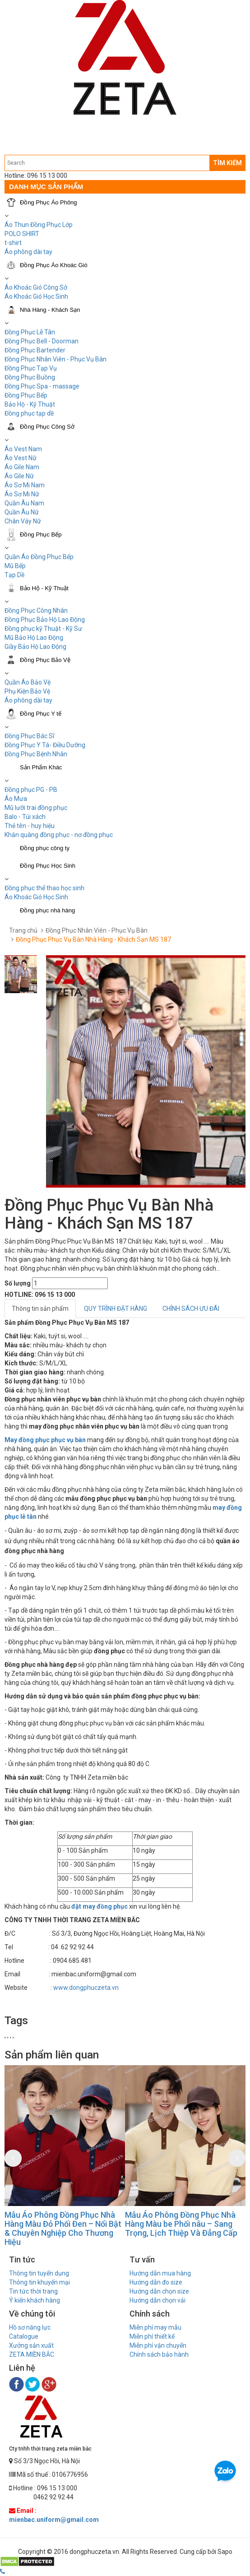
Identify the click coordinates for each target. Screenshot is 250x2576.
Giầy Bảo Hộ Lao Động (35, 646)
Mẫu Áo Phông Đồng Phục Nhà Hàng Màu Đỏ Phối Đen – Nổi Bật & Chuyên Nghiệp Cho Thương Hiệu (63, 2228)
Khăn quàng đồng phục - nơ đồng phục (59, 834)
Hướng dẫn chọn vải (157, 2300)
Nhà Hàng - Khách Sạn (50, 309)
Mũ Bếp (15, 565)
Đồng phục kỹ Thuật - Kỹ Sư (43, 628)
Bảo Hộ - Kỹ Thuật (30, 404)
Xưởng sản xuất (31, 2345)
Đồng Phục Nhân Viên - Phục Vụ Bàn (55, 359)
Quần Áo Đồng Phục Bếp (39, 556)
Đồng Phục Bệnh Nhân (36, 754)
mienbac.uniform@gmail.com (54, 2519)
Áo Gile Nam (22, 467)
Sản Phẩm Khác (41, 767)
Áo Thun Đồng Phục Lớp (39, 224)
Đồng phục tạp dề (29, 413)
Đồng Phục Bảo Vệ (45, 660)
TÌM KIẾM (227, 162)
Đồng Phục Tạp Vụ (31, 368)
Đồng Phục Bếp (26, 395)
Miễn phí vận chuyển (158, 2345)
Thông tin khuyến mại (39, 2282)
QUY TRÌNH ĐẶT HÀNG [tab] (115, 1308)
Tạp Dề (14, 574)
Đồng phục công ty (44, 848)
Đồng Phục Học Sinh (47, 865)
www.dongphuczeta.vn (86, 1987)
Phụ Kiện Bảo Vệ (27, 691)
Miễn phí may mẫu (155, 2327)
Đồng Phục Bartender (35, 350)
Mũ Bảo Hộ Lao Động (34, 637)
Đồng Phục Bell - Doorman (42, 341)
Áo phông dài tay (28, 700)
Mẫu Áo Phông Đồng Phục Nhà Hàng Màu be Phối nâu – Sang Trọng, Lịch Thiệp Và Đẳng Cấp (181, 2224)
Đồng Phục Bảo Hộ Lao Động (45, 619)
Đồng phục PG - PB (31, 789)
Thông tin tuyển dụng (39, 2273)
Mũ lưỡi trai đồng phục (36, 807)
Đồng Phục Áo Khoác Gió (54, 265)
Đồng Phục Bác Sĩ (29, 736)
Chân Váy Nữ (23, 521)
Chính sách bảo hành (159, 2354)
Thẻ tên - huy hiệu (30, 825)
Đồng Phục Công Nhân (36, 610)
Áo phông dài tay (28, 251)
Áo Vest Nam (23, 449)
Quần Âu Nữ (22, 512)
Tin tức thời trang (33, 2291)
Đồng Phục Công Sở (47, 426)
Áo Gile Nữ (19, 476)
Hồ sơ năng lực (30, 2327)
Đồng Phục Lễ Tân (30, 332)
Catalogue (23, 2336)
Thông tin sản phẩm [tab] (40, 1308)
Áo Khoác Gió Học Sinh (36, 296)
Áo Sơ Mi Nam (25, 485)
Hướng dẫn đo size (156, 2282)
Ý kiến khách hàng (34, 2300)
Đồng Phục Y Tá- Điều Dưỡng (45, 745)
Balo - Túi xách (25, 816)
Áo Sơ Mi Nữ (22, 494)
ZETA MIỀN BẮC (31, 2354)
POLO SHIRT (22, 233)
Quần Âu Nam (24, 503)
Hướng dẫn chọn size (159, 2291)
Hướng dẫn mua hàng (160, 2273)
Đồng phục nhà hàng (47, 910)
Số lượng (18, 1283)
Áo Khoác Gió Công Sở (36, 287)
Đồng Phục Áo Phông (48, 202)
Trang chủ (23, 930)
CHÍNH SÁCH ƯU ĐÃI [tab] (190, 1308)
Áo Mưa (16, 798)
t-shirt (13, 242)
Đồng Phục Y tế (40, 713)
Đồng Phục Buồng (30, 377)
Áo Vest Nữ (21, 458)
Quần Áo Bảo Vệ (28, 682)
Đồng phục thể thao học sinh (44, 888)
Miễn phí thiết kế (152, 2336)
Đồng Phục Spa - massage (42, 386)
